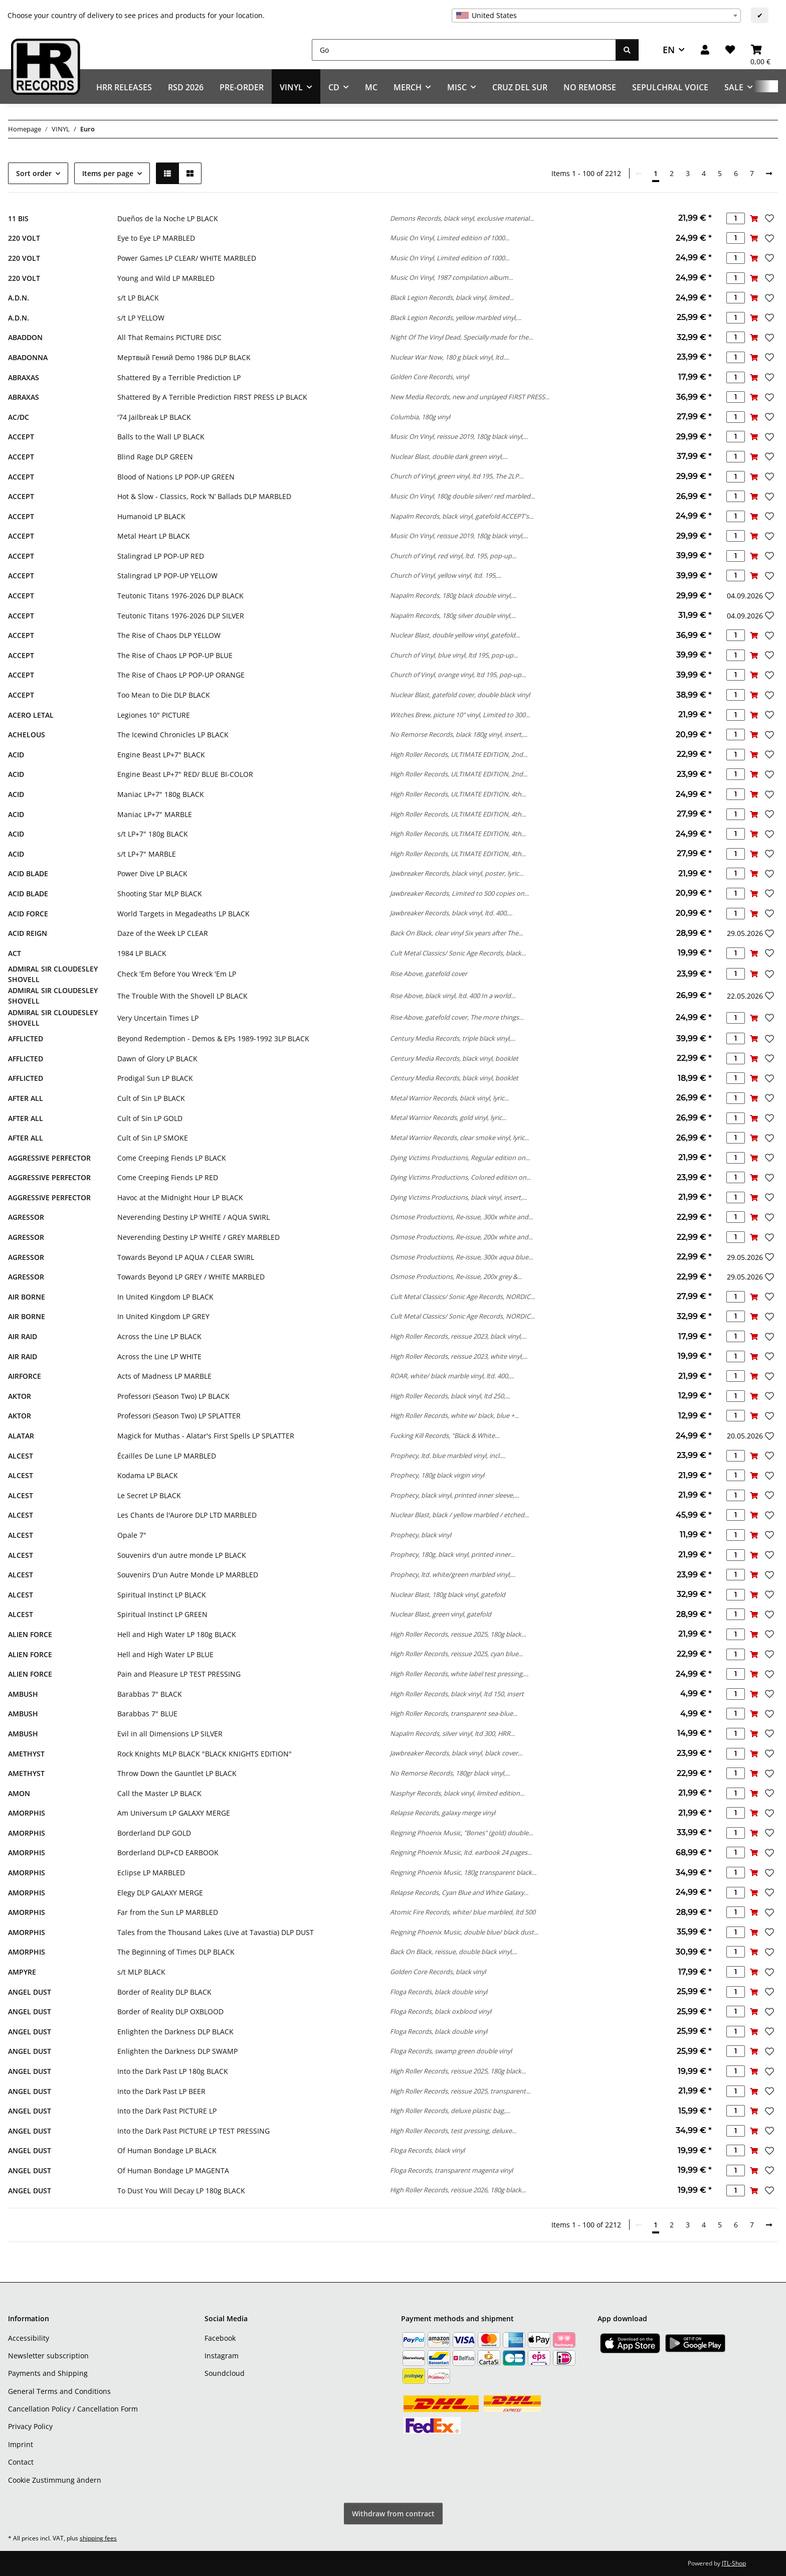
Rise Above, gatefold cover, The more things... (456, 1017)
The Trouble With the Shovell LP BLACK (182, 996)
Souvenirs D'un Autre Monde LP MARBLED (187, 1574)
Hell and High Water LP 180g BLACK (176, 1634)
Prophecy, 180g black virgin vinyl (437, 1475)
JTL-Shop (734, 2563)
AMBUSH (23, 1694)
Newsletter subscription (48, 2355)
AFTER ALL (25, 1098)
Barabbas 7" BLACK (149, 1694)
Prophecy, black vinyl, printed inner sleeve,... (454, 1495)
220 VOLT (24, 238)
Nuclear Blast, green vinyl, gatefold (440, 1614)
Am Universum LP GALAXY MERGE (173, 1813)
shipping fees (98, 2538)
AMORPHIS (26, 1813)
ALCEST (20, 1456)
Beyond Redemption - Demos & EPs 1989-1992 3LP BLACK (213, 1038)
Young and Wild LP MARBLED (166, 278)
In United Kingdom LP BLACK (165, 1297)
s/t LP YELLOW (140, 318)
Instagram (222, 2355)
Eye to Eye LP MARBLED (156, 238)
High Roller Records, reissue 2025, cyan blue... (456, 1653)
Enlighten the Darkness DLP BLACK (175, 2031)
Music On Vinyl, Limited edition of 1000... (449, 237)
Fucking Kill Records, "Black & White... (444, 1435)
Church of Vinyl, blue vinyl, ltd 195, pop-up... (454, 655)
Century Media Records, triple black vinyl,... (452, 1038)
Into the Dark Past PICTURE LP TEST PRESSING (193, 2131)
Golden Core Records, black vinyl (438, 1971)
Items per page (107, 173)
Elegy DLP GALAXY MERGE (160, 1892)
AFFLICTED (25, 1038)
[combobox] (596, 16)
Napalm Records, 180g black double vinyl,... (453, 595)
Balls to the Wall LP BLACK (161, 436)
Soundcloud (225, 2373)
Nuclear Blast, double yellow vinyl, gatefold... (455, 634)
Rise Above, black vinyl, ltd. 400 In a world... (452, 995)
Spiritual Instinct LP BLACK (161, 1594)
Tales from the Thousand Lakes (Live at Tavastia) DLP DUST (215, 1932)
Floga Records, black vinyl (427, 2150)
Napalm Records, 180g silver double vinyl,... (453, 615)
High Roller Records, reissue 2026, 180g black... (458, 2189)
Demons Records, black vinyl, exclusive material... (462, 218)
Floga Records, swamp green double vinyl (451, 2050)
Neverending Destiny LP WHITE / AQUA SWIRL (193, 1217)
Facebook (220, 2338)
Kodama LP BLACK (147, 1475)
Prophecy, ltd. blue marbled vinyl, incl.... (447, 1455)
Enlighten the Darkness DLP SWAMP (177, 2051)
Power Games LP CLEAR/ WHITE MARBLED (186, 258)
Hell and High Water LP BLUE (165, 1654)
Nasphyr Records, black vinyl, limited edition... (457, 1793)
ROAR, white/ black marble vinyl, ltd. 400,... (452, 1375)
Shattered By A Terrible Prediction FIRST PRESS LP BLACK (212, 397)
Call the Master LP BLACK (159, 1793)
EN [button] (669, 50)
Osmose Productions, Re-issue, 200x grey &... (456, 1276)
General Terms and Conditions (59, 2391)
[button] (705, 50)
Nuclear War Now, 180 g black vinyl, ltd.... (449, 357)
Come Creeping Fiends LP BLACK (171, 1158)
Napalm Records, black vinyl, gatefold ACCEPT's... (461, 516)
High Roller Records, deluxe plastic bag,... (450, 2110)
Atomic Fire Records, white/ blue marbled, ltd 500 (462, 1911)
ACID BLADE (28, 873)
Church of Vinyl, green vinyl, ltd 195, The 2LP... (456, 475)
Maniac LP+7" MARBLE (154, 814)
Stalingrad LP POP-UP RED (160, 556)
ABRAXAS (23, 377)
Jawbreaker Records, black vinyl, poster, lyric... (456, 873)
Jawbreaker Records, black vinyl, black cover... (456, 1752)
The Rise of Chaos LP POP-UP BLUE (175, 655)
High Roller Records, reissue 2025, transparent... (460, 2091)
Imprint (20, 2444)
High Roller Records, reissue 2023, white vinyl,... (458, 1356)
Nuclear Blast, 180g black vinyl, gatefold (447, 1594)
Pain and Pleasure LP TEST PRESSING (179, 1674)
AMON (19, 1793)
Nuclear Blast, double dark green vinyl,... (448, 456)
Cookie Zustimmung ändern (54, 2480)
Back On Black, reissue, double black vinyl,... (453, 1951)
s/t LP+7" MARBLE (146, 854)
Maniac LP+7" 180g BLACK (160, 794)
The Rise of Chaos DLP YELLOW (169, 635)
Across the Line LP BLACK (159, 1336)
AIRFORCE (24, 1376)
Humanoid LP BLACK (151, 516)
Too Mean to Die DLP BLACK (163, 695)
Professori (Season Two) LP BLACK (173, 1396)
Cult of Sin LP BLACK (151, 1098)
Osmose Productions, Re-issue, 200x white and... (461, 1236)
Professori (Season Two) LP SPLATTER (179, 1415)
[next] (769, 173)
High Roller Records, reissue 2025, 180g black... (458, 1634)
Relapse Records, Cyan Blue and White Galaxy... (459, 1892)
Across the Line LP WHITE (159, 1356)
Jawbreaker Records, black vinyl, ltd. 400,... (451, 912)
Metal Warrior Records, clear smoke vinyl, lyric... (459, 1137)
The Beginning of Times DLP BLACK (176, 1952)
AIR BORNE (26, 1297)
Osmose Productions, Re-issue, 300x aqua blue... (461, 1256)
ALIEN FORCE (30, 1634)
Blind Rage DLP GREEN (155, 456)
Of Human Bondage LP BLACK (167, 2150)
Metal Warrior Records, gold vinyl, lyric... (448, 1117)
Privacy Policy (30, 2426)
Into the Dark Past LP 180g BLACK (172, 2071)
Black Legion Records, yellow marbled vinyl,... (455, 317)
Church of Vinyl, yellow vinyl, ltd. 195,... (445, 575)
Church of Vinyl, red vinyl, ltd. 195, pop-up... (453, 555)
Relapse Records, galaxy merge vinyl (442, 1812)
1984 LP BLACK (141, 953)
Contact (21, 2462)
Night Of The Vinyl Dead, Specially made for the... (461, 337)
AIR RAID (22, 1336)
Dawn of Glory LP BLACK (157, 1058)
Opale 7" (131, 1535)
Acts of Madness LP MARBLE (164, 1376)
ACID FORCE (28, 913)
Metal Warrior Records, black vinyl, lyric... (449, 1097)
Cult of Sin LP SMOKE (152, 1138)
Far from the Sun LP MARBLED (167, 1912)
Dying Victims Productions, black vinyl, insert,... (458, 1197)
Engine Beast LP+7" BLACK (161, 754)
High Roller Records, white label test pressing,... (459, 1673)
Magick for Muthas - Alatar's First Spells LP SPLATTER (205, 1435)
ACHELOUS (26, 734)
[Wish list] (730, 50)
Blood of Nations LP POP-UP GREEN (176, 476)
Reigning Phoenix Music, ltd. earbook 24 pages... (461, 1852)
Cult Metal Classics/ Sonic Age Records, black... (458, 952)
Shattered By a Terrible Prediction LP (179, 377)
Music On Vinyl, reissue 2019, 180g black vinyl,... (459, 436)
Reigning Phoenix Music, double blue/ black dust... (464, 1932)
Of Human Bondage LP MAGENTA (173, 2170)
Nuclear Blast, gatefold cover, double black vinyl (460, 694)
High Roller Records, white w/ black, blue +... (454, 1415)
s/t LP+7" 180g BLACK (152, 834)
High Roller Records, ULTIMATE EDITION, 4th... (458, 793)
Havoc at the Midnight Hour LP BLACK (180, 1197)
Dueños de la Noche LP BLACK (167, 218)
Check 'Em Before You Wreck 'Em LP (176, 974)
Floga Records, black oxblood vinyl (440, 2011)
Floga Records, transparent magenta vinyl (451, 2170)
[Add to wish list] (768, 218)
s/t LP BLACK (138, 297)
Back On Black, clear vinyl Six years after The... (456, 932)
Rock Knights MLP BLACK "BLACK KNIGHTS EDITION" (204, 1753)
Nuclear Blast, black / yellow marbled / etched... (459, 1514)
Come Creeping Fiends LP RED (167, 1177)
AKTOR (19, 1396)
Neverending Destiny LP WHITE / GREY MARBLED (198, 1237)
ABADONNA (28, 357)
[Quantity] (735, 218)
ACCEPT (21, 436)
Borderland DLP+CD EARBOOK (168, 1852)
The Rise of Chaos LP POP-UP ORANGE (181, 675)
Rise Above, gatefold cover (428, 973)
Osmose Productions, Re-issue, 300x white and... (461, 1216)
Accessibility (28, 2338)
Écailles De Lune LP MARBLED (166, 1456)
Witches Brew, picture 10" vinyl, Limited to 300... (460, 714)
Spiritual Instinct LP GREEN (162, 1614)
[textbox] (596, 15)
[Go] (464, 50)
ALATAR (21, 1435)
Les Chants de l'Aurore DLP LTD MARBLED (187, 1515)
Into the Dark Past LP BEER (161, 2091)
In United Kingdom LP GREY (163, 1316)
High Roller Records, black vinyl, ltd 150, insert (457, 1693)
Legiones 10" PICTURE (153, 715)
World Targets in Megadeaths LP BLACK (183, 913)
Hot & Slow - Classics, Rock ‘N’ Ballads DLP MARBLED (204, 496)
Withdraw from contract (393, 2513)
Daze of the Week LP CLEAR (162, 933)
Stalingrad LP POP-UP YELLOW (167, 575)
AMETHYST (26, 1753)
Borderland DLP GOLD (154, 1833)
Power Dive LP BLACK (152, 873)
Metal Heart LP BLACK (153, 536)
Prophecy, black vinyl (420, 1534)
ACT (14, 953)
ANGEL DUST (29, 1992)
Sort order (34, 173)
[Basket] (760, 50)
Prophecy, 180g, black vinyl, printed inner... (452, 1554)
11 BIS (18, 218)
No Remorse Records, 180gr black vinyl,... (450, 1773)
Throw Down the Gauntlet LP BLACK (177, 1773)
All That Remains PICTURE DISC (169, 337)
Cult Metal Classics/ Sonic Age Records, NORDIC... (462, 1296)
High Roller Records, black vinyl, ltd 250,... (450, 1395)
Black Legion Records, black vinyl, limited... (452, 297)
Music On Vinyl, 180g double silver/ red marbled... (462, 496)
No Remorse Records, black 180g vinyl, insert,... (458, 734)
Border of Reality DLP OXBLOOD (170, 2011)
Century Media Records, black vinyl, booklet (454, 1058)
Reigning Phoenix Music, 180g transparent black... (463, 1872)
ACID (16, 754)
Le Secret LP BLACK (149, 1495)
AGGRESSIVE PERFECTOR (49, 1158)
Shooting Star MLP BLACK (159, 893)
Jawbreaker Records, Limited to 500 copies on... (459, 893)
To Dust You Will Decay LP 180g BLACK (181, 2190)
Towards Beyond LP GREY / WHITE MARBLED (191, 1276)
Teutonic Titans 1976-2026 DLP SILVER (180, 615)
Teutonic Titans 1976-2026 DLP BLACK (180, 595)
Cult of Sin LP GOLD (149, 1118)
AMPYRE (22, 1972)
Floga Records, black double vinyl (438, 1991)
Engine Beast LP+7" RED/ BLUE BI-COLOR (185, 774)
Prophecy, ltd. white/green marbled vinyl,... (452, 1574)
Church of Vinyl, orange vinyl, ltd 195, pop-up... (458, 674)
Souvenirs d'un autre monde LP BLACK (181, 1555)
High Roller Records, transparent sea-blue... (453, 1713)
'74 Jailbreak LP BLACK (154, 417)
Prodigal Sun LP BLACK (155, 1078)
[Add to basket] (754, 218)
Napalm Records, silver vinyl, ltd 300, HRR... (452, 1733)
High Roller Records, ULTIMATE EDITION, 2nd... (458, 754)
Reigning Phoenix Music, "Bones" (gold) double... (461, 1832)
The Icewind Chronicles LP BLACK (173, 734)
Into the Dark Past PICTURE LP (167, 2111)
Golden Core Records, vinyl (429, 376)
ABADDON (25, 337)
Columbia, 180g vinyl (420, 416)
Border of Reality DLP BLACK (164, 1992)
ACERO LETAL (31, 715)
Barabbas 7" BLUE (147, 1713)
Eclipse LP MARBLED (151, 1872)
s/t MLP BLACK (141, 1972)
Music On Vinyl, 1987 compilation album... (451, 277)
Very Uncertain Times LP (158, 1018)
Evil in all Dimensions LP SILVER (170, 1733)
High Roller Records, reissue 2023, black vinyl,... (458, 1336)
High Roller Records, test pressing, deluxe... (453, 2130)
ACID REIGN (27, 933)
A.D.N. (18, 297)
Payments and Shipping (48, 2373)
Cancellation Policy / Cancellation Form (73, 2408)
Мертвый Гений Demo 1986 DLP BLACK (184, 357)
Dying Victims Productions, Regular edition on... (460, 1157)
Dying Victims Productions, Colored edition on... (460, 1177)
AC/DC (18, 417)
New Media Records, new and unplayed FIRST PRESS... (469, 396)
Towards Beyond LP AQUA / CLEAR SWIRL (185, 1257)
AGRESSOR (26, 1217)
